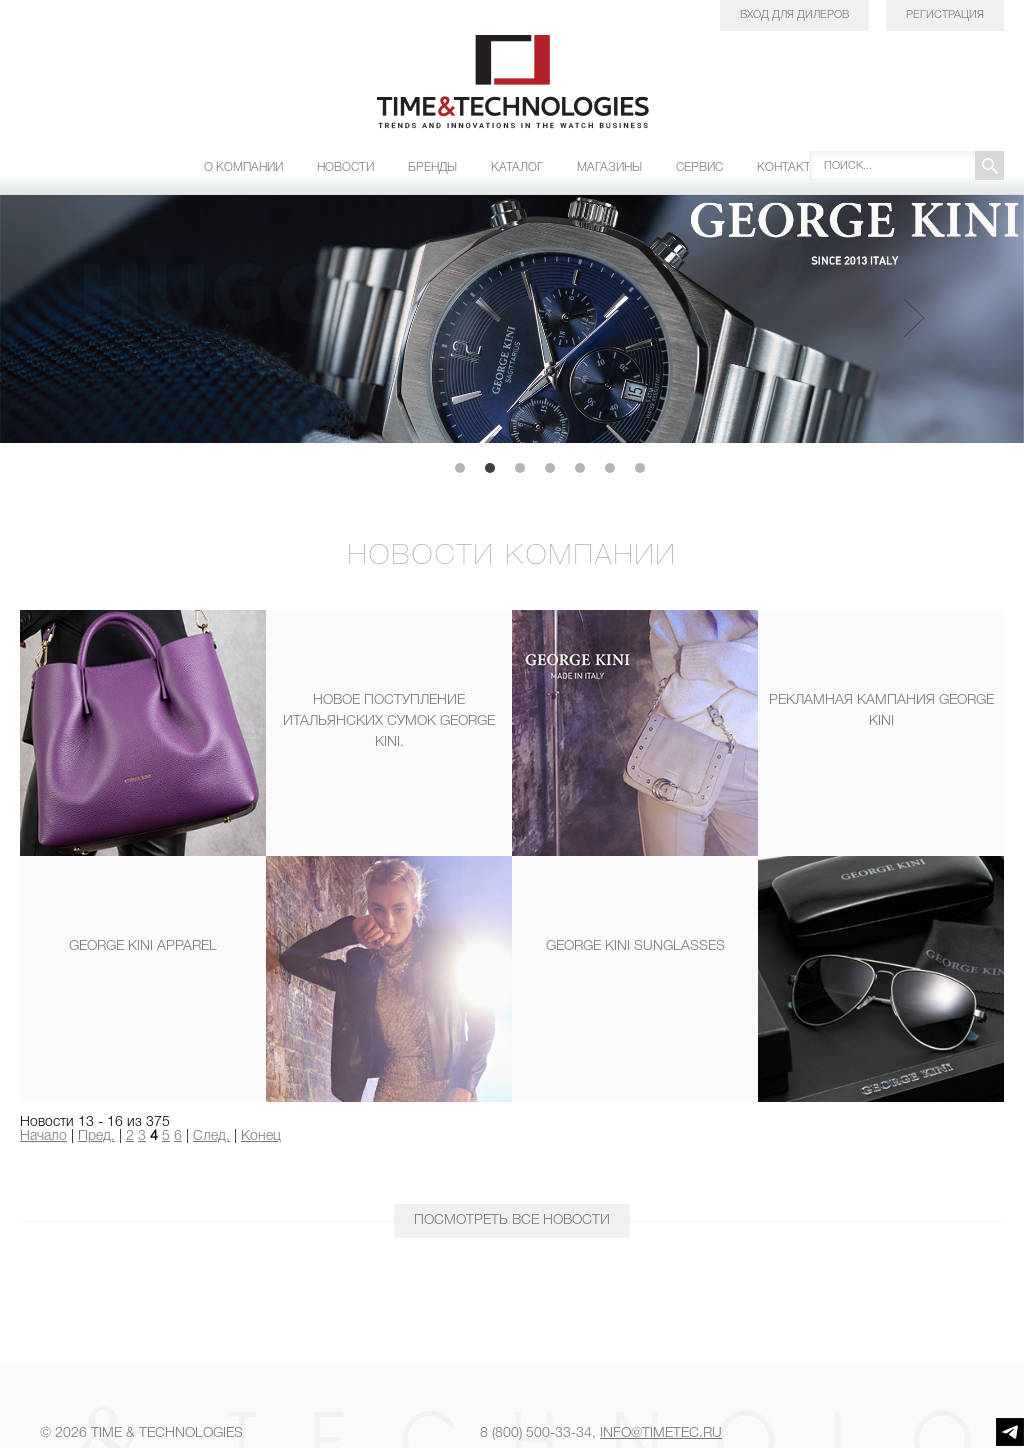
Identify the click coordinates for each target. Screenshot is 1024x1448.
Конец (261, 1136)
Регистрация (945, 15)
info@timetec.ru (661, 1433)
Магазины (609, 167)
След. (211, 1136)
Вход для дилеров (794, 15)
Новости (345, 167)
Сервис (699, 167)
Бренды (432, 167)
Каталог (517, 167)
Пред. (96, 1136)
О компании (243, 167)
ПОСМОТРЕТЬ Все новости (512, 1220)
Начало (43, 1136)
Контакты (789, 167)
